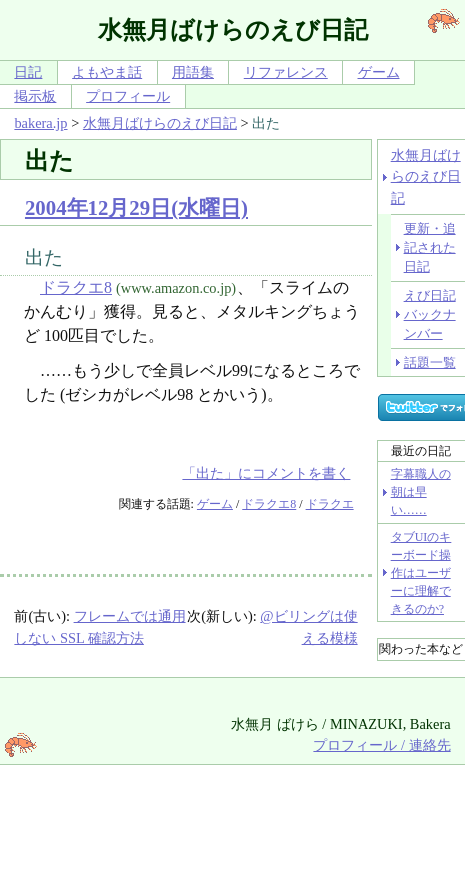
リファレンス (286, 72)
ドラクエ (330, 504)
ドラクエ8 (76, 287)
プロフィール (128, 96)
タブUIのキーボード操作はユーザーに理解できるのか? (421, 573)
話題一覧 (430, 362)
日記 (28, 72)
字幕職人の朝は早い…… (421, 492)
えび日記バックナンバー (430, 315)
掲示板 (35, 96)
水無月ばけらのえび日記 (160, 123)
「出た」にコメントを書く (266, 473)
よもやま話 (107, 72)
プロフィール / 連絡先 (381, 745)
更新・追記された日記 (430, 248)
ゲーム (379, 72)
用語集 (193, 72)
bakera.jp (40, 123)
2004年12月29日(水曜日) (136, 207)
